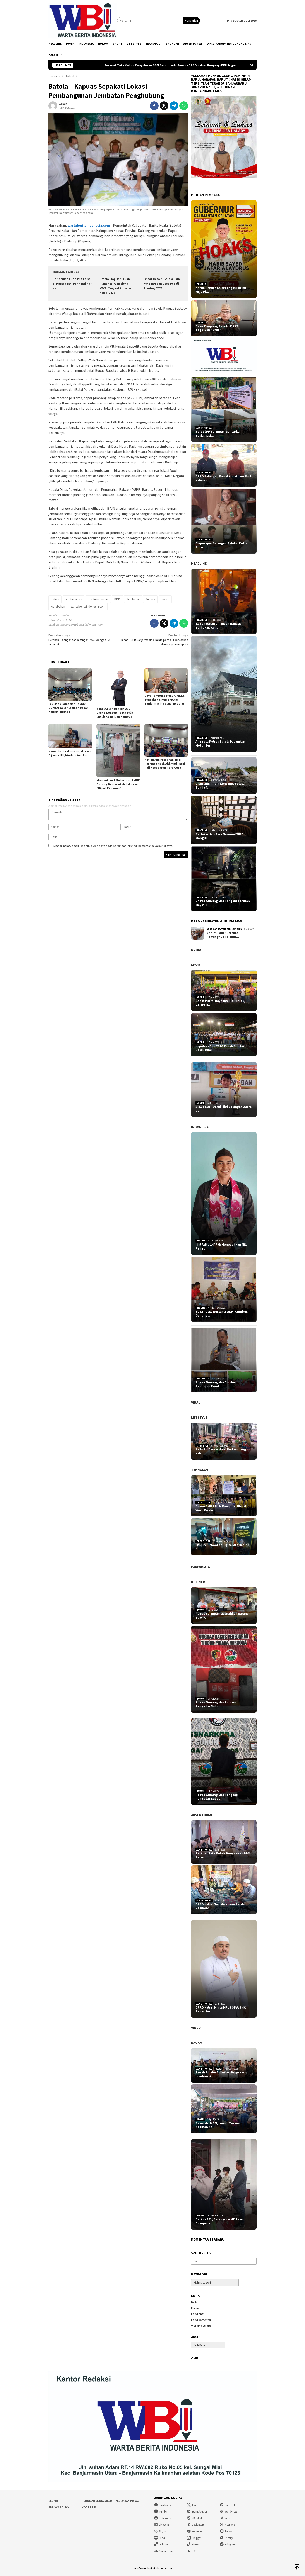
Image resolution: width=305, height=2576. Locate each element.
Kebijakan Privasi (127, 2501)
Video (196, 2027)
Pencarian (191, 20)
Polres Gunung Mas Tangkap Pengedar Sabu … (216, 1797)
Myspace (227, 2525)
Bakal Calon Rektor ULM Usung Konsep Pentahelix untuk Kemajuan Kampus (114, 712)
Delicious (162, 2544)
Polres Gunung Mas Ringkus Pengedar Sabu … (216, 1704)
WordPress (228, 2511)
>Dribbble (195, 2518)
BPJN (117, 599)
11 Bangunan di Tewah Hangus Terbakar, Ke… (218, 626)
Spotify (226, 2538)
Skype (160, 2531)
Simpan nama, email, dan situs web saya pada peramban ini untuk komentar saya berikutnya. (113, 846)
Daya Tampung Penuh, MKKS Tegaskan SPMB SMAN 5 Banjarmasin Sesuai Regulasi (164, 699)
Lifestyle (199, 1417)
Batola (55, 599)
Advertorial (204, 428)
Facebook (162, 2505)
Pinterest (227, 2505)
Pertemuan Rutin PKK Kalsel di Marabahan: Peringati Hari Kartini (72, 283)
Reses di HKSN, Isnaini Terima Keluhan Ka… (217, 2125)
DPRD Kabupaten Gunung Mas (224, 929)
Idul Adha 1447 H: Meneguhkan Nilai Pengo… (221, 1246)
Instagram (162, 2518)
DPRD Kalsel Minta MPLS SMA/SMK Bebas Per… (220, 2009)
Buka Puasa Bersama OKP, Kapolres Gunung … (221, 1314)
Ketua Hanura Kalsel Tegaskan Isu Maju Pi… (220, 290)
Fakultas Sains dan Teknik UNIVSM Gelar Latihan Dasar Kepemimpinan (68, 708)
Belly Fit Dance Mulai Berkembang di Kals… (222, 1451)
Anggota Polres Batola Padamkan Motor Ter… (220, 743)
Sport (196, 964)
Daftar (195, 2302)
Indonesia (200, 1127)
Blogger (194, 2538)
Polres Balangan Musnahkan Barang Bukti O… (222, 1616)
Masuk (195, 2308)
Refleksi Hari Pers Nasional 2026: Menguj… (219, 836)
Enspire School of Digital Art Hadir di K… (222, 1547)
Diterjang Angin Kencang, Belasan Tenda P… (221, 786)
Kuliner (198, 1582)
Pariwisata (200, 1567)
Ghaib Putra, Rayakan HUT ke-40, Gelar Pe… (220, 1003)
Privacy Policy (58, 2507)
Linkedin (161, 2525)
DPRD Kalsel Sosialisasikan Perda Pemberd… (220, 1906)
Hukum (200, 1609)
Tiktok (193, 2544)
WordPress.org (201, 2326)
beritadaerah (73, 599)
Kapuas (150, 599)
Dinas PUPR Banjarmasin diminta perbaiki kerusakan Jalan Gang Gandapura (154, 639)
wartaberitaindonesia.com (89, 225)
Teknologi (200, 1469)
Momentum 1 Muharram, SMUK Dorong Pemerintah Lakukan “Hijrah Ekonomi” (118, 784)
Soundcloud (163, 2551)
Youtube (194, 2531)
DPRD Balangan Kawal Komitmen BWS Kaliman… (223, 478)
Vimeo (226, 2518)
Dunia (196, 949)
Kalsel (200, 322)
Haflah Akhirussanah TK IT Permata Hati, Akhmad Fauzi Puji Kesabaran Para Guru (164, 763)
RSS (191, 2551)
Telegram (228, 2544)
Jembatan (133, 599)
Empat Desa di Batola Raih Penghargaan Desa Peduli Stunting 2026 (161, 283)
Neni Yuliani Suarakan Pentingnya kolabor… (222, 935)
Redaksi (54, 2501)
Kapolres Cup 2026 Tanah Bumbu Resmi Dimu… (219, 1048)
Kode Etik (89, 2507)
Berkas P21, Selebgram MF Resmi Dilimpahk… (219, 2221)
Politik (201, 283)
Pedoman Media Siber (97, 2501)
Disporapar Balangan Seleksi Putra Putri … (221, 545)
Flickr (159, 2538)
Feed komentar (201, 2320)
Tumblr (160, 2511)
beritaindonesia (98, 599)
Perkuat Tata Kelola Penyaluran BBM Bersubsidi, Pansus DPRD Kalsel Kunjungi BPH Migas (189, 65)
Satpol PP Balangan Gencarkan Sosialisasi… (218, 434)
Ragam (196, 2042)
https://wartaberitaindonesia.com (81, 625)
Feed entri (198, 2314)
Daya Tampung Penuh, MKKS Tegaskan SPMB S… (216, 328)
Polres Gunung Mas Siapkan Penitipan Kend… (216, 1384)
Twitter (193, 2505)
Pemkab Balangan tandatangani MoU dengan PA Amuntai (81, 639)
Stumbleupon (197, 2511)
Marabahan (58, 606)
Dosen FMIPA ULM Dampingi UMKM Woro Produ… (220, 1508)
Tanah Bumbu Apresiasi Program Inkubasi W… (219, 2074)
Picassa (227, 2531)
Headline (199, 563)
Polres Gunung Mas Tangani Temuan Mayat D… (222, 903)
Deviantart (195, 2525)
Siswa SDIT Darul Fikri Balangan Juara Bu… (223, 1109)
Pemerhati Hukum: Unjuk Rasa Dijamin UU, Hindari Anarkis (69, 753)
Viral (195, 1402)
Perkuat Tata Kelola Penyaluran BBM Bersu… (222, 1855)
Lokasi (165, 599)
